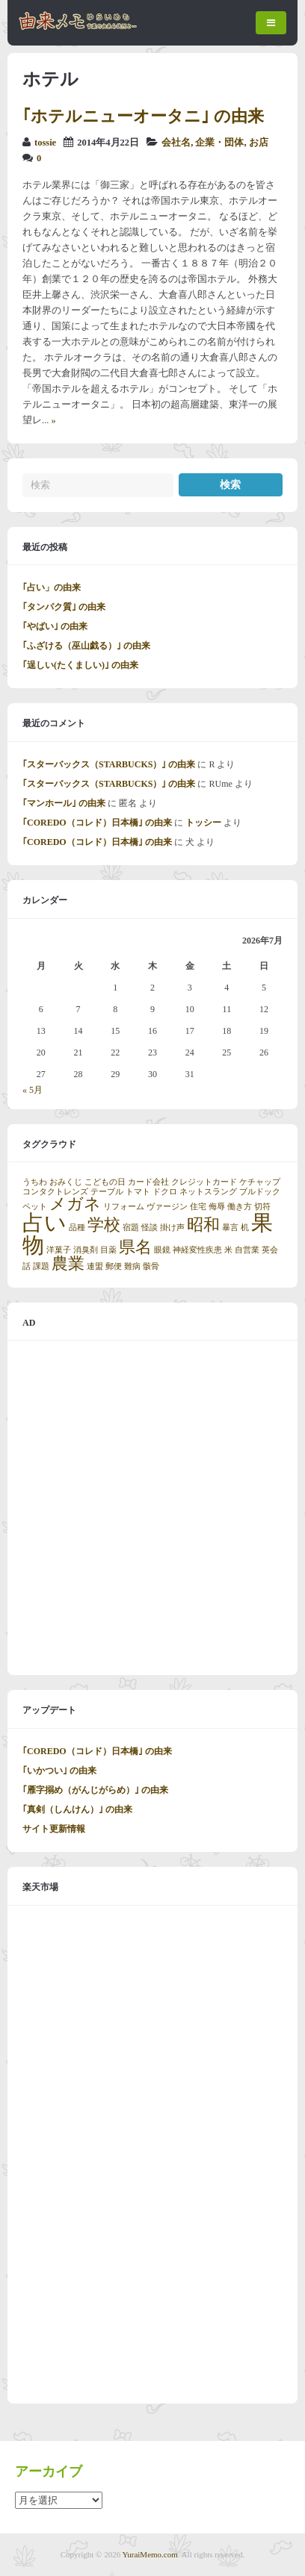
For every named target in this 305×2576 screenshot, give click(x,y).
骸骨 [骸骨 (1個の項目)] (151, 1266)
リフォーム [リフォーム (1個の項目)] (123, 1207)
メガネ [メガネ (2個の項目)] (75, 1204)
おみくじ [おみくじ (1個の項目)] (65, 1182)
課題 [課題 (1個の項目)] (41, 1266)
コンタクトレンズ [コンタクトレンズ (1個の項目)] (55, 1192)
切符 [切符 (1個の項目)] (262, 1207)
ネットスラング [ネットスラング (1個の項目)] (208, 1192)
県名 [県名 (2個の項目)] (135, 1247)
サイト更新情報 (53, 1829)
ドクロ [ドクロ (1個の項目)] (164, 1192)
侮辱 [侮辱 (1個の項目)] (217, 1207)
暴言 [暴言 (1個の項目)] (230, 1227)
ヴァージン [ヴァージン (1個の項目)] (167, 1207)
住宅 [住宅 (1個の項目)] (198, 1207)
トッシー (203, 822)
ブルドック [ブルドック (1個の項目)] (259, 1192)
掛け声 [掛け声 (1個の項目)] (172, 1227)
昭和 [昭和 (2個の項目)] (203, 1225)
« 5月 (32, 1090)
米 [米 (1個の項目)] (228, 1250)
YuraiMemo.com (150, 2554)
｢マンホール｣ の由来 (63, 803)
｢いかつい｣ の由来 (59, 1770)
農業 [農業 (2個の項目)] (68, 1264)
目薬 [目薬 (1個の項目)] (108, 1250)
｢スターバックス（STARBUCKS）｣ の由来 (108, 764)
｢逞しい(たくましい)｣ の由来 (80, 665)
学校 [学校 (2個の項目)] (103, 1225)
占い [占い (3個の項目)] (44, 1223)
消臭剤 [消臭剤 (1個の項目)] (85, 1250)
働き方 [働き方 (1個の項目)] (239, 1207)
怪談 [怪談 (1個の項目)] (149, 1227)
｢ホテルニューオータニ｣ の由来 (143, 116)
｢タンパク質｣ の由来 (63, 607)
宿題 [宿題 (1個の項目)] (131, 1227)
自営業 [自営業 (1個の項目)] (247, 1250)
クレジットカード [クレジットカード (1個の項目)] (204, 1182)
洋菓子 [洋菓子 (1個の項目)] (58, 1250)
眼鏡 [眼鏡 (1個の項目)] (162, 1250)
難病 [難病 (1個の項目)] (132, 1266)
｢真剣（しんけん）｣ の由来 (77, 1809)
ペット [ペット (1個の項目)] (34, 1207)
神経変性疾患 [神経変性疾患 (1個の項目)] (197, 1250)
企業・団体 (219, 142)
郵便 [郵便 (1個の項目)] (113, 1266)
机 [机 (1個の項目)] (245, 1227)
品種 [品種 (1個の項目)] (77, 1227)
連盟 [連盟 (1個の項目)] (95, 1266)
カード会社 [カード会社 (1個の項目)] (148, 1182)
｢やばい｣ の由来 (54, 626)
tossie (45, 142)
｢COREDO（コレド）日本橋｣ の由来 (97, 822)
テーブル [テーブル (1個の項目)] (106, 1192)
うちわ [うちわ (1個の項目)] (34, 1182)
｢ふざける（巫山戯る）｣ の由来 (86, 645)
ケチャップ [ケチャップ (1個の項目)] (259, 1182)
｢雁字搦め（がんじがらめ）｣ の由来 (95, 1790)
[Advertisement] (152, 1508)
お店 (258, 142)
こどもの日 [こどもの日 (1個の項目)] (105, 1182)
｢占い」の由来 (51, 587)
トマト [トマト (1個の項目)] (138, 1192)
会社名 (176, 142)
